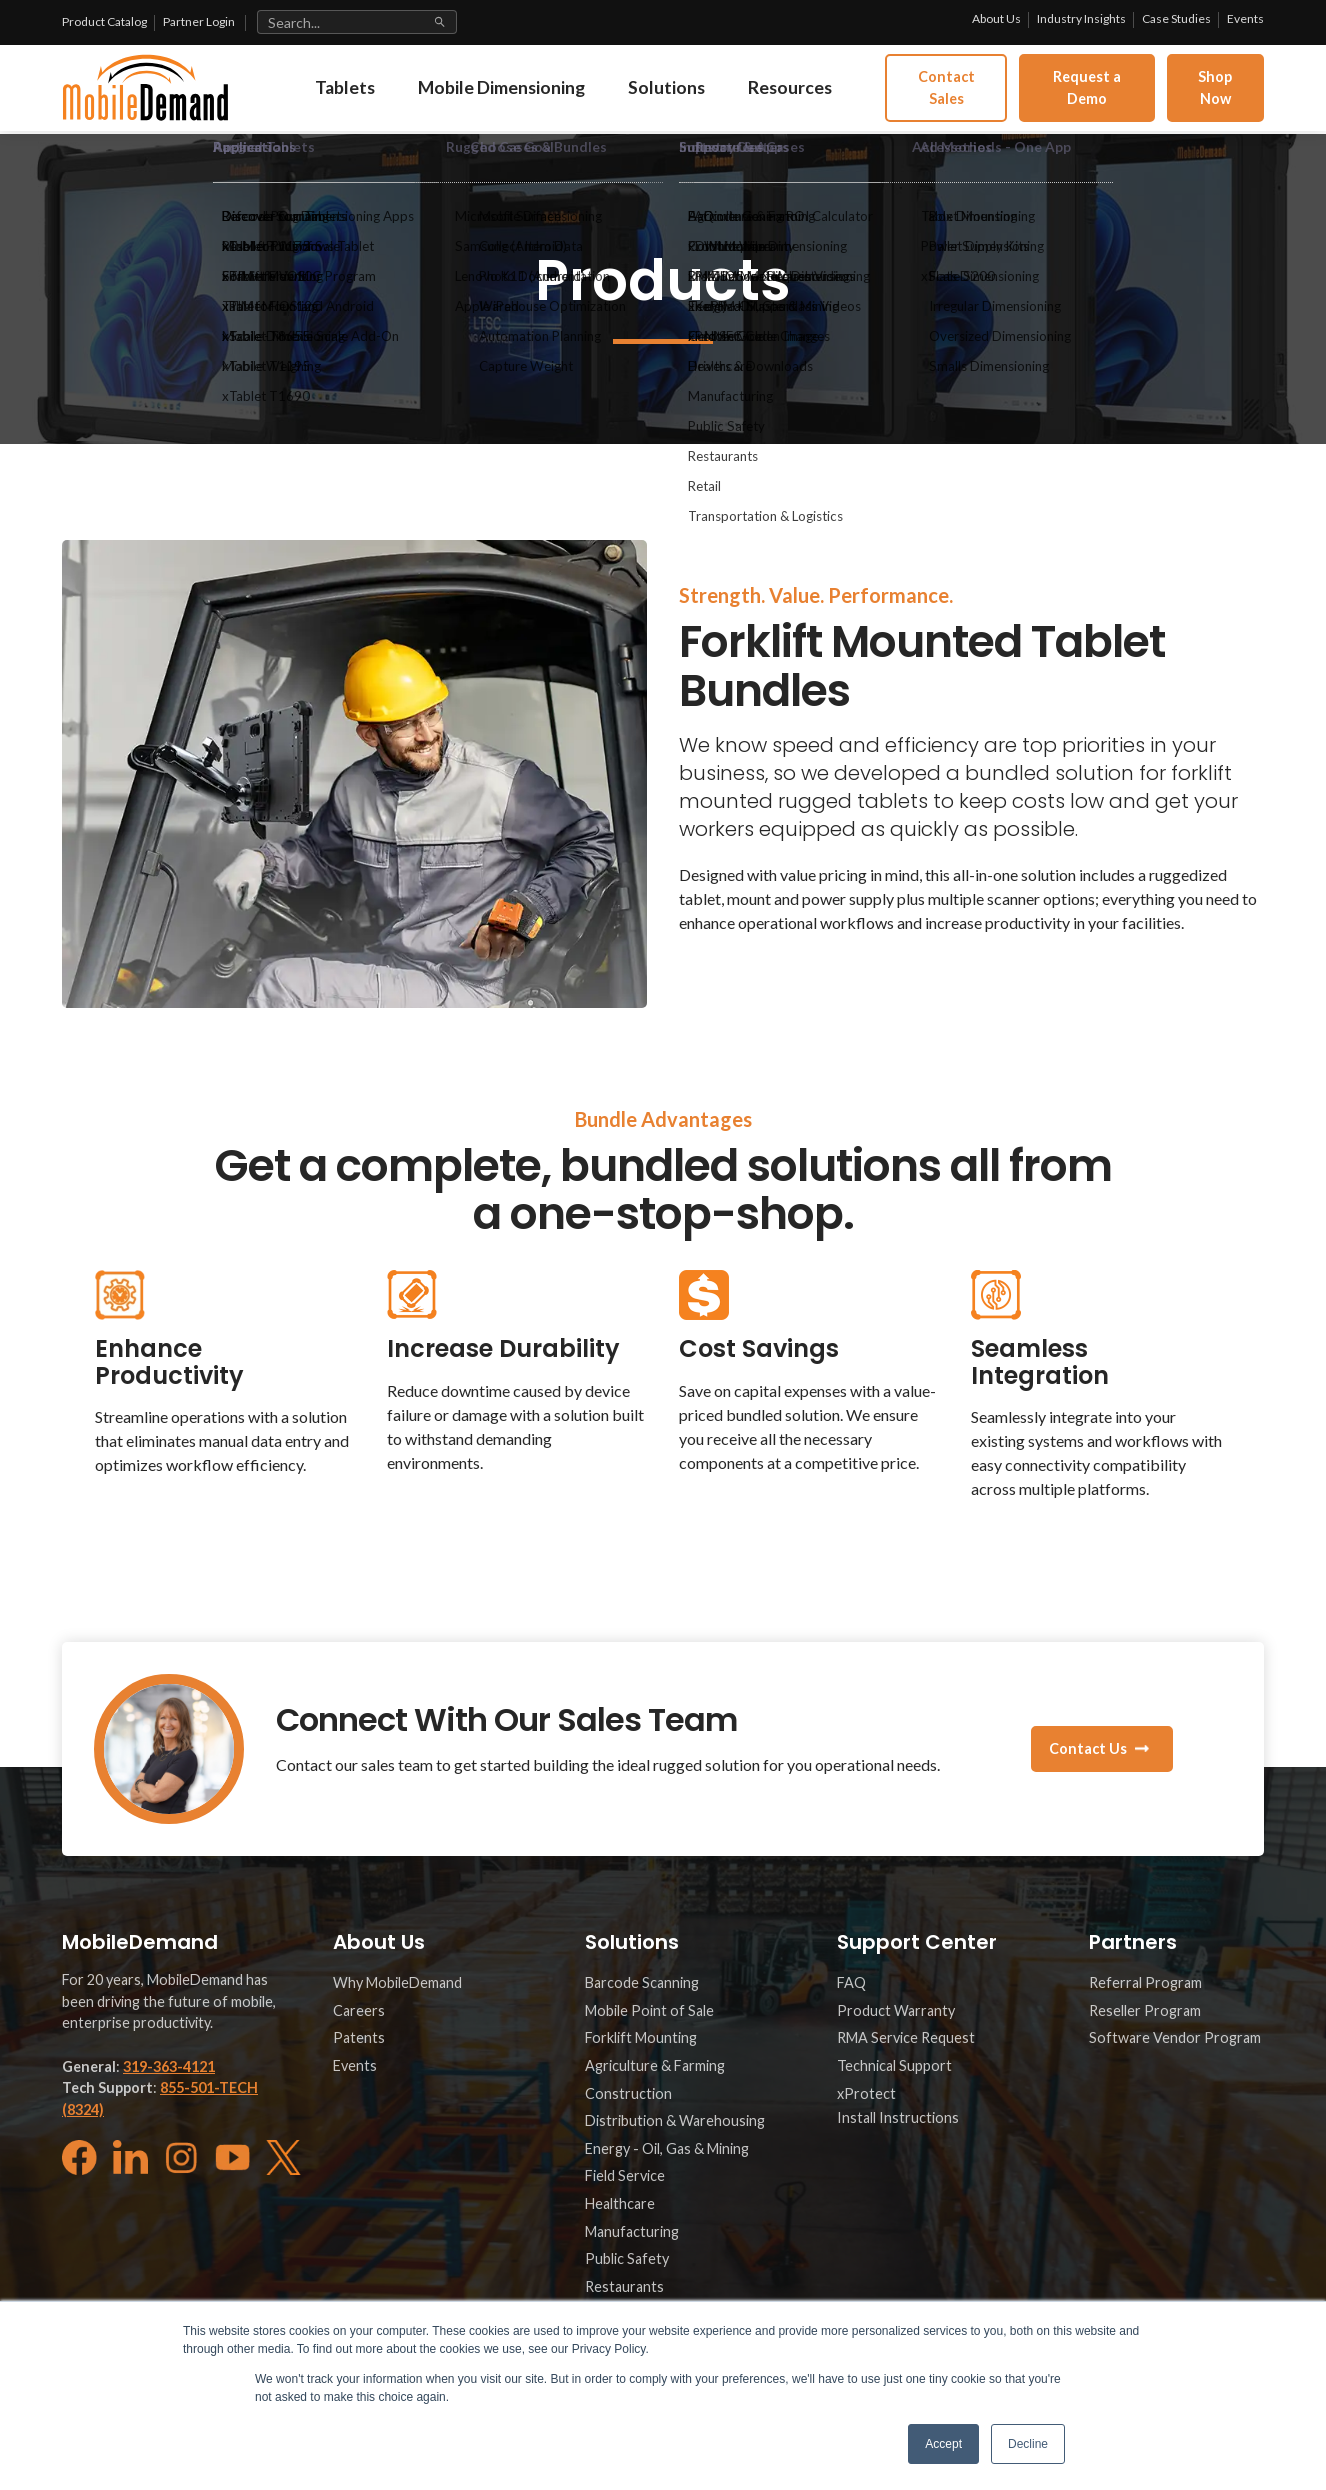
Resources (830, 94)
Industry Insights (1081, 18)
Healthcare (620, 2203)
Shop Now (1221, 94)
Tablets (357, 94)
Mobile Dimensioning (524, 94)
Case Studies (1176, 18)
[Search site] (357, 22)
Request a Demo (1107, 94)
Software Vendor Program (1175, 2037)
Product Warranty (896, 2010)
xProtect (866, 2093)
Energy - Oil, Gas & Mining (667, 2148)
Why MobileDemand (397, 1982)
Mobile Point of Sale (649, 2010)
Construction (628, 2093)
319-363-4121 (169, 2066)
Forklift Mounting (641, 2037)
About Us (996, 18)
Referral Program (1145, 1982)
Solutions (699, 94)
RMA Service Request (906, 2037)
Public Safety (627, 2258)
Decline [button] (1028, 2444)
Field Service (625, 2175)
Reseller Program (1145, 2010)
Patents (359, 2037)
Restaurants (624, 2286)
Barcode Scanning (642, 1982)
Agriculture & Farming (655, 2065)
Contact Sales (983, 94)
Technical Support (894, 2065)
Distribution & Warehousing (675, 2120)
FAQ (851, 1982)
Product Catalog (104, 21)
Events (1245, 18)
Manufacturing (632, 2231)
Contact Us (1088, 1748)
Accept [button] (943, 2444)
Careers (359, 2010)
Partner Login (199, 21)
